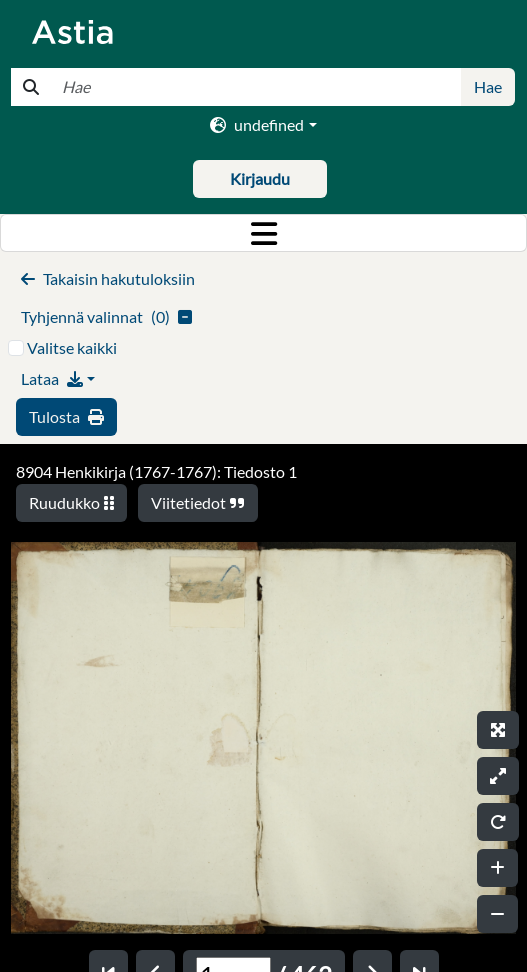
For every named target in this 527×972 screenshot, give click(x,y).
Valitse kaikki (72, 347)
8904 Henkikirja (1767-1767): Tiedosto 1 (156, 471)
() (106, 316)
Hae (488, 86)
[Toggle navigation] (263, 233)
